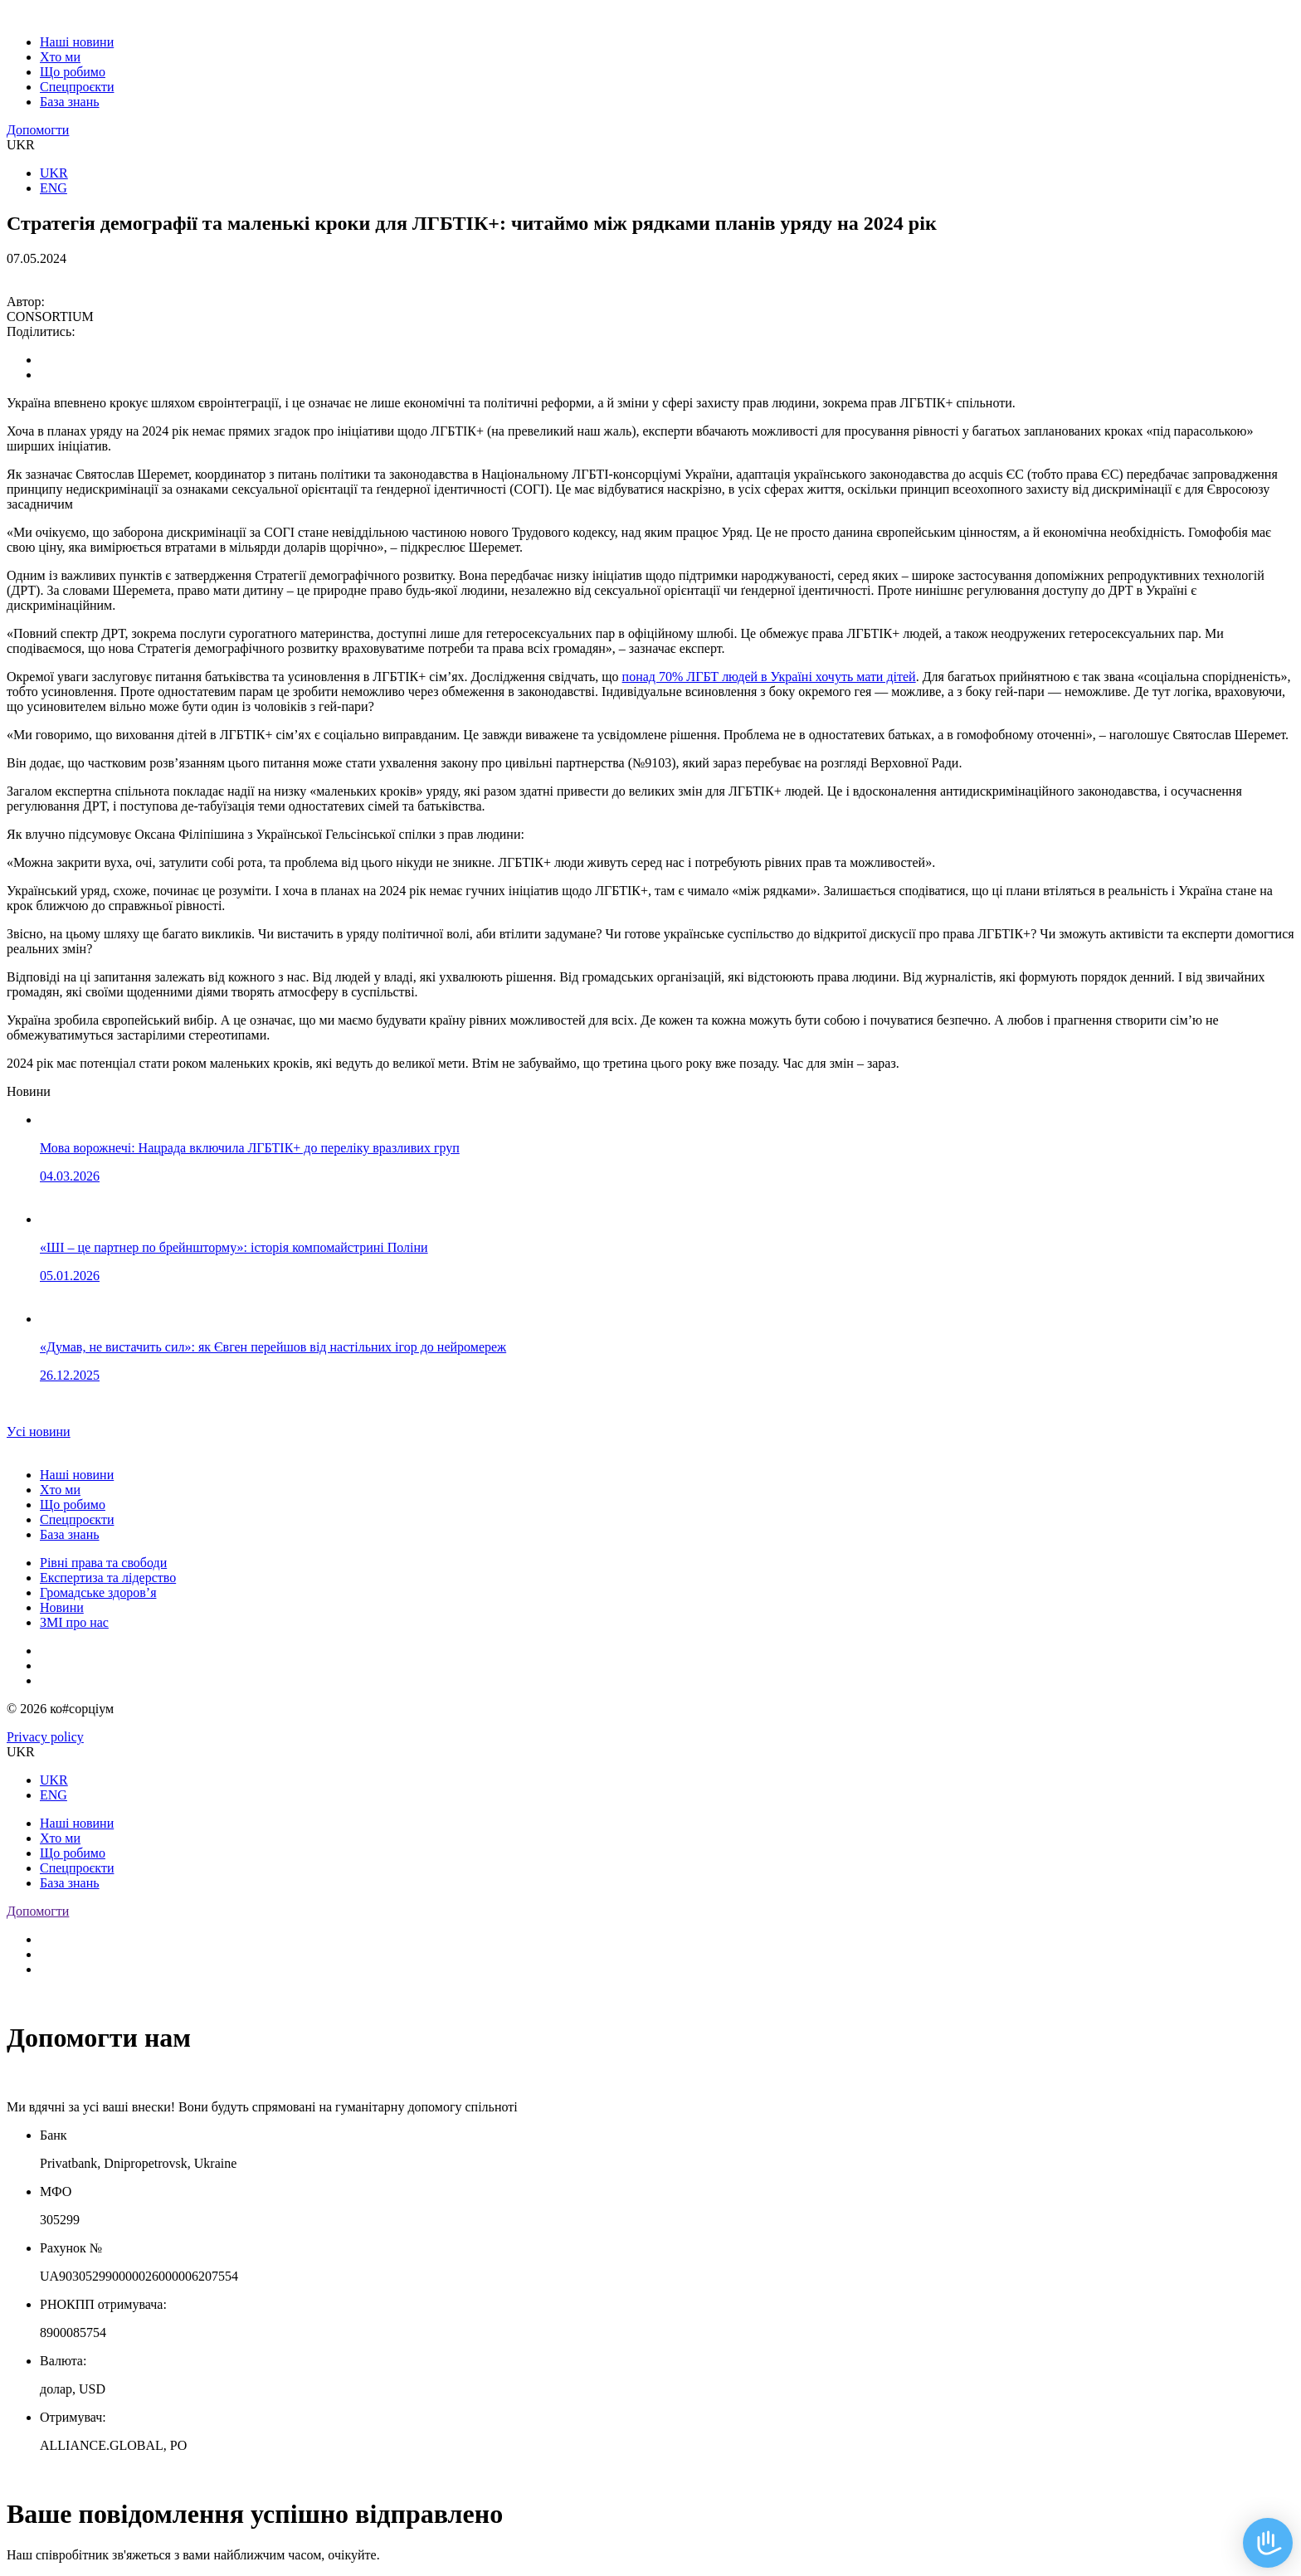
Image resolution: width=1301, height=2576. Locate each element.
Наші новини (77, 42)
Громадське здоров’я (98, 1592)
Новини (62, 1607)
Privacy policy (45, 1737)
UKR (54, 173)
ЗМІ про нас (74, 1622)
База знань (70, 102)
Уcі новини (39, 1431)
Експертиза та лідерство (108, 1577)
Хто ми (60, 57)
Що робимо (72, 72)
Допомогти (38, 130)
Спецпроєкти (77, 87)
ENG (53, 188)
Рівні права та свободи (103, 1563)
